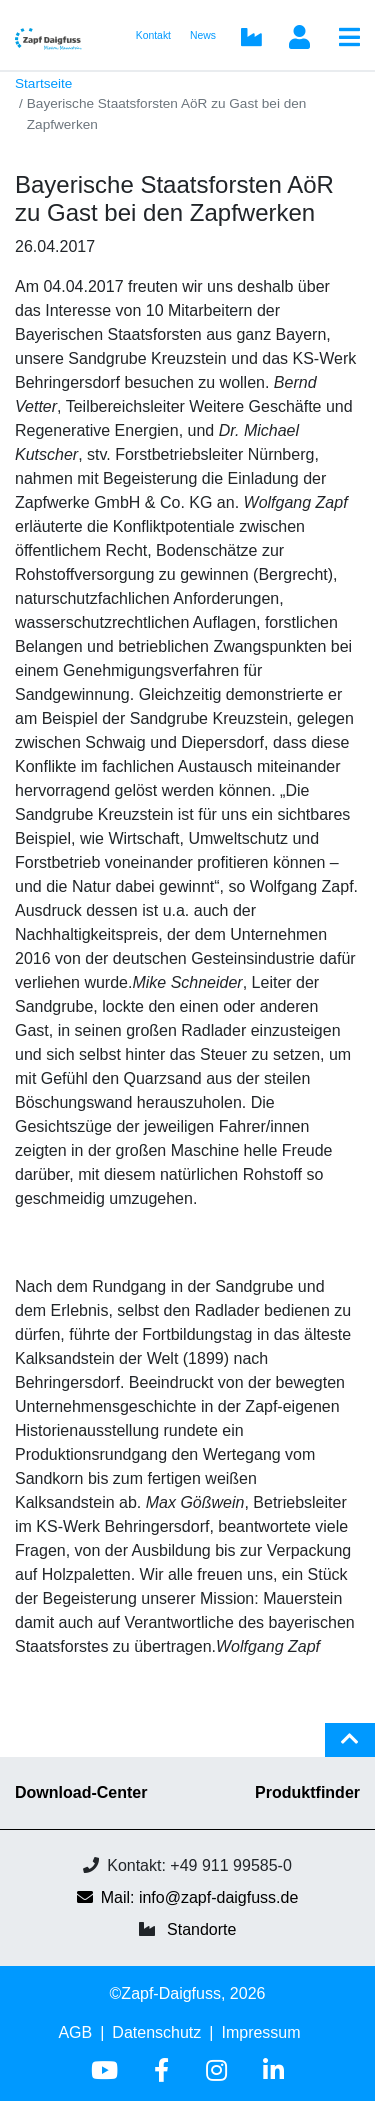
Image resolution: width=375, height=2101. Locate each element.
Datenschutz (156, 2032)
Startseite (43, 83)
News (203, 35)
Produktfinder (307, 1792)
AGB (75, 2032)
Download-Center (81, 1792)
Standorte (201, 1929)
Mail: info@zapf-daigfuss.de (188, 1897)
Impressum (260, 2032)
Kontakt (153, 35)
